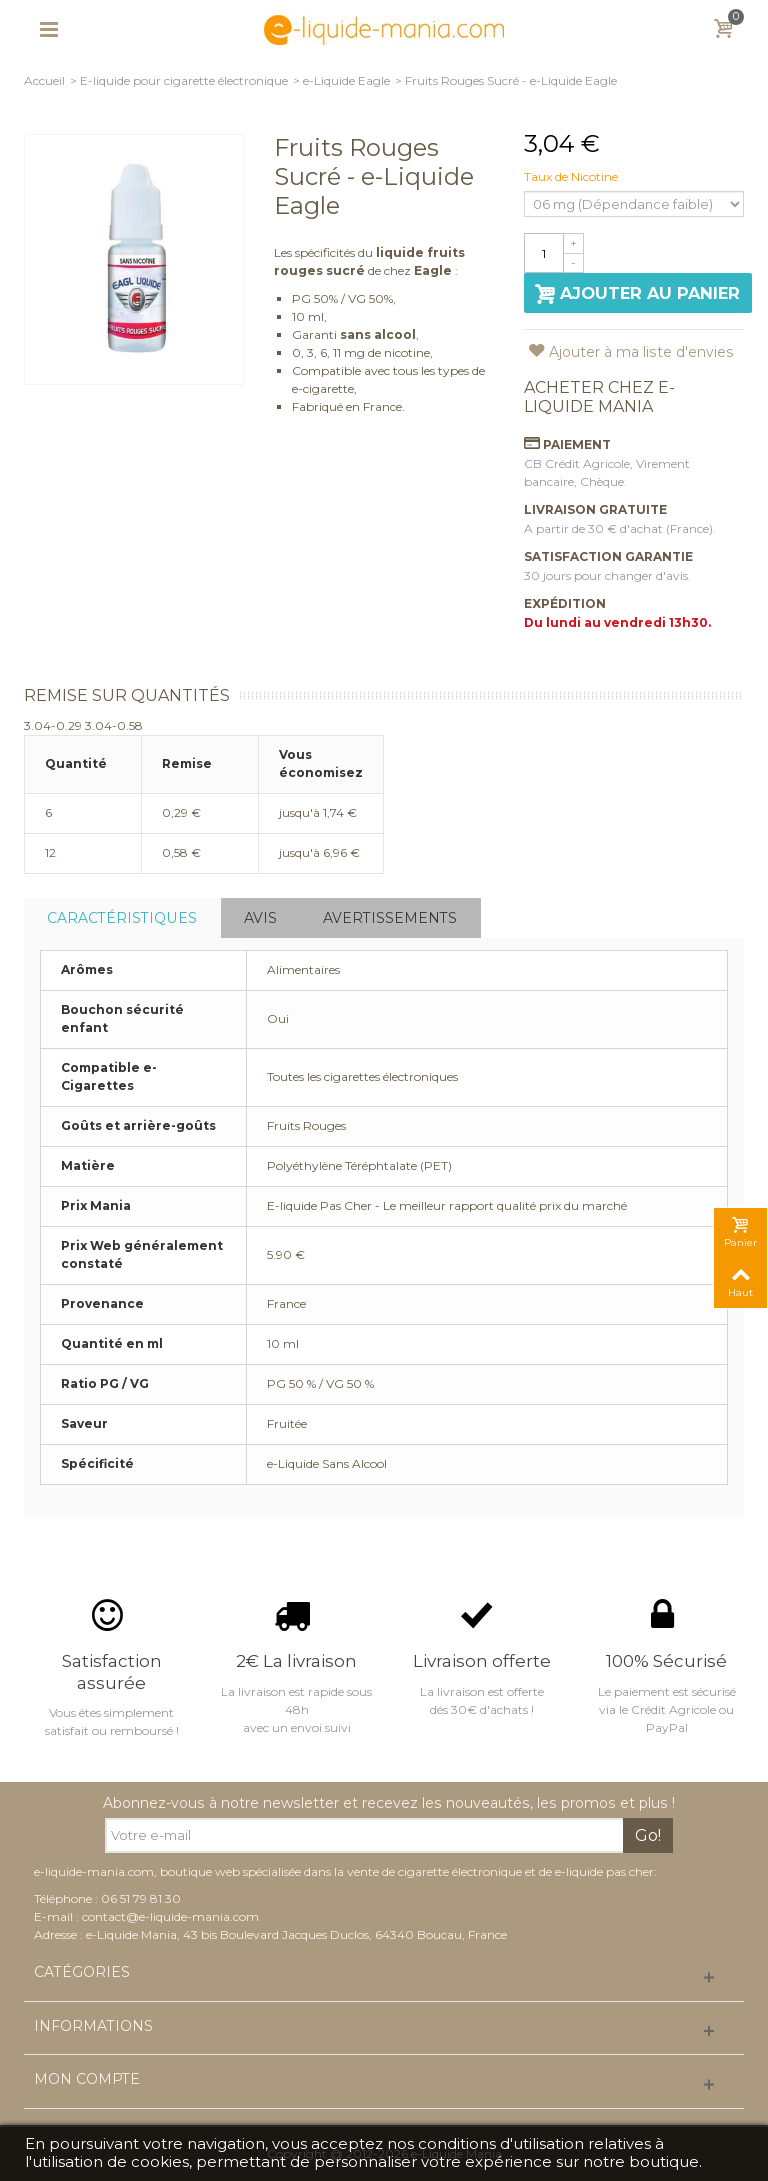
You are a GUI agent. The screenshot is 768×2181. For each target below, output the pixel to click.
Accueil (44, 80)
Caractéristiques (122, 918)
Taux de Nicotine (572, 176)
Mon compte (87, 2079)
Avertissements (390, 918)
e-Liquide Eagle (346, 80)
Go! (648, 1835)
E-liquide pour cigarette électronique (184, 80)
